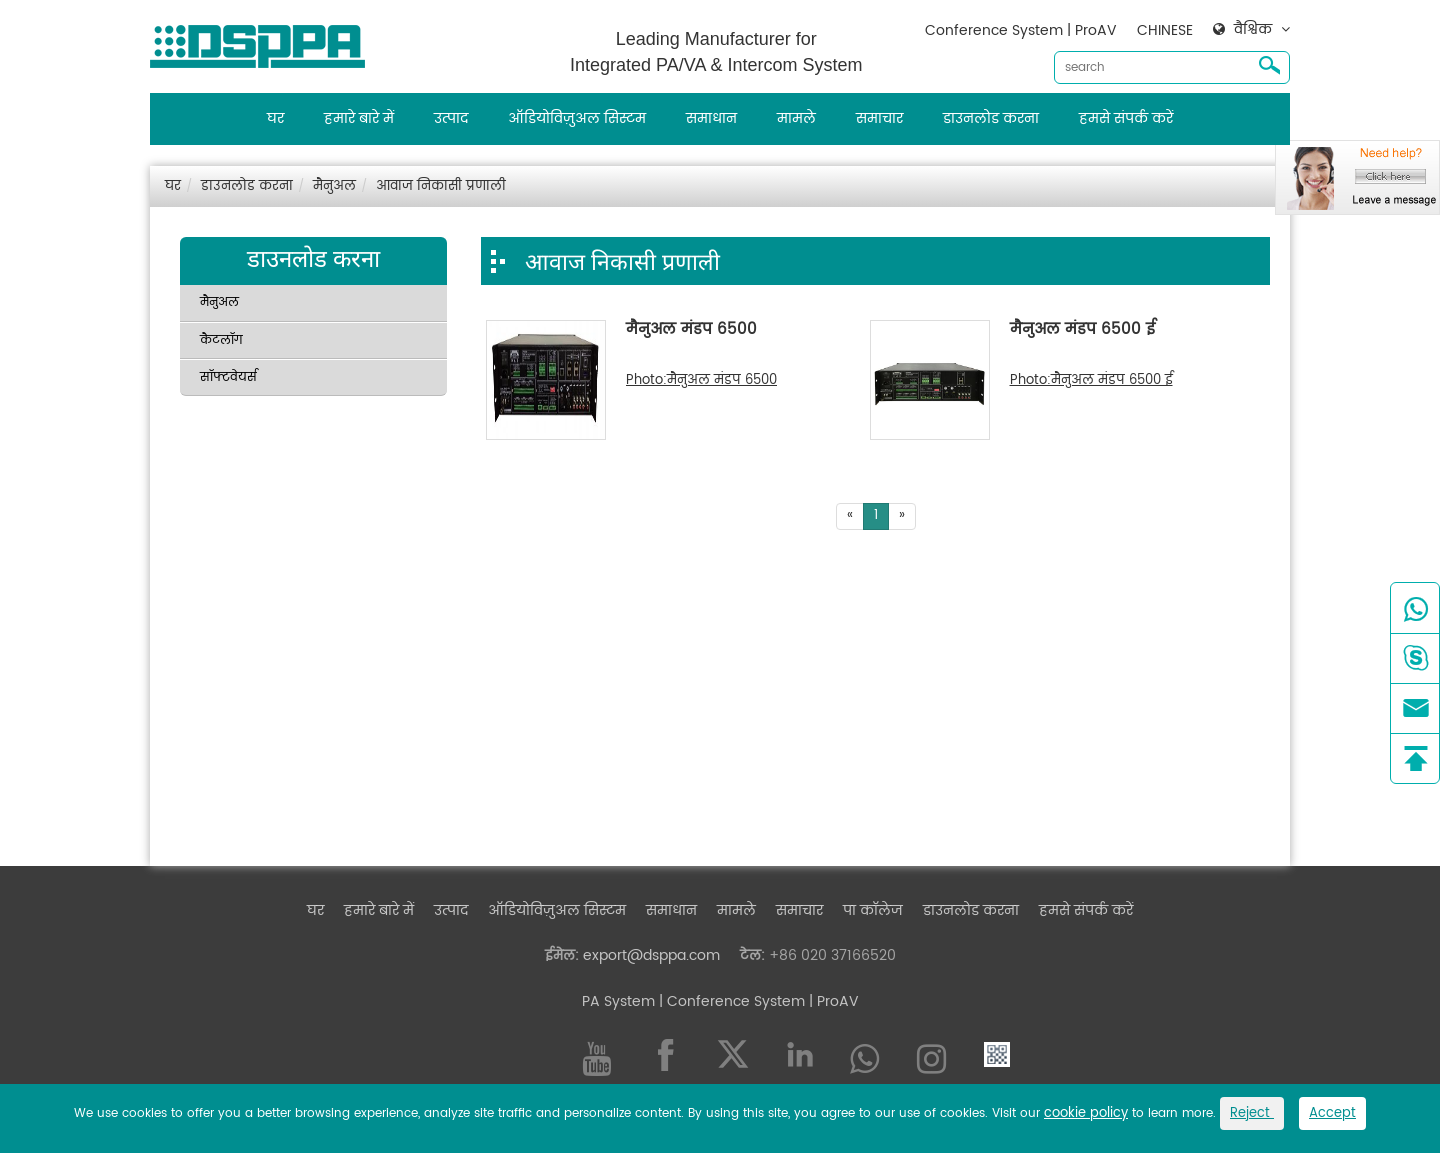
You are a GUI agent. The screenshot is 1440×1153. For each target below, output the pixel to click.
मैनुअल (334, 186)
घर (275, 118)
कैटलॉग (221, 340)
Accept (1332, 1113)
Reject (1252, 1113)
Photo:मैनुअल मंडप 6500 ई (1091, 381)
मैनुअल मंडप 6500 (691, 331)
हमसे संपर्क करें (1126, 118)
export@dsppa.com (651, 955)
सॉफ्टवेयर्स (228, 377)
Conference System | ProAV (1021, 30)
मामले (796, 118)
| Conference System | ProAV (757, 1001)
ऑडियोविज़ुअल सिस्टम (577, 118)
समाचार (879, 118)
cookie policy (1086, 1113)
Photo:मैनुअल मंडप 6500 (701, 381)
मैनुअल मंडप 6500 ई (1082, 331)
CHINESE (1165, 30)
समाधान (711, 118)
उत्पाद (451, 118)
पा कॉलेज (873, 910)
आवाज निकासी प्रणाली (441, 186)
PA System (618, 1001)
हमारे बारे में (359, 118)
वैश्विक (1253, 30)
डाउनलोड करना (991, 118)
